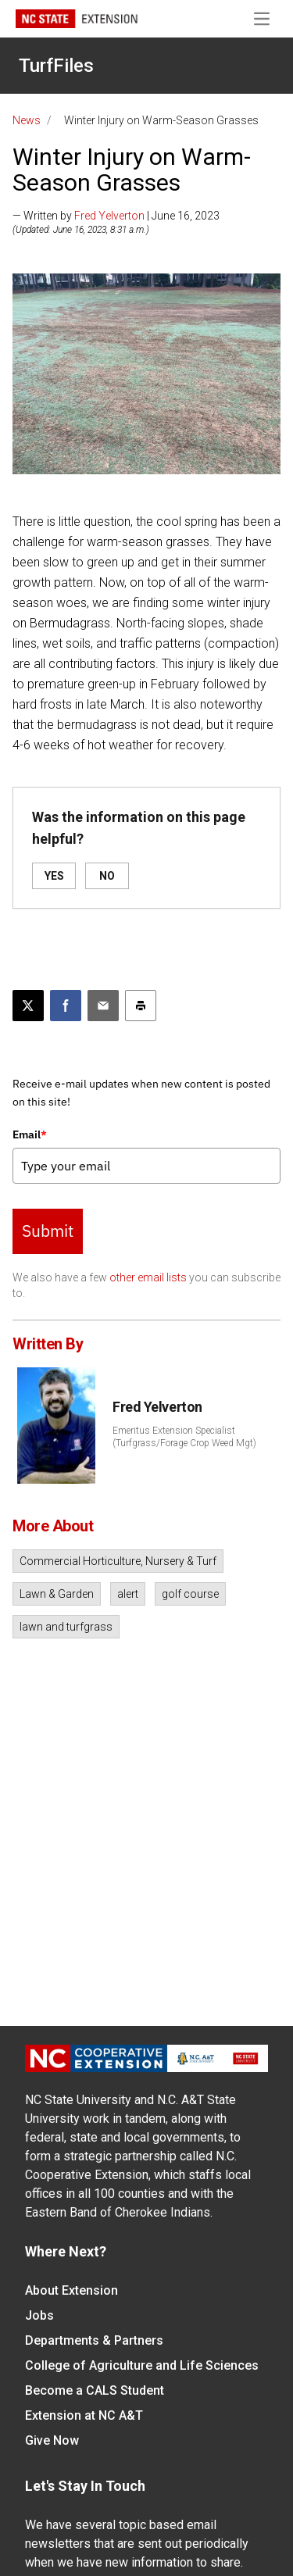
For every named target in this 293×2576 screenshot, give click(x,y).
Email (30, 1134)
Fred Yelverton (109, 215)
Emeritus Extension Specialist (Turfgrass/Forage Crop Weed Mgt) (184, 1437)
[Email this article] (103, 1005)
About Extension (71, 2290)
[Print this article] (140, 1005)
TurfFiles (56, 66)
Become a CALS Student (94, 2390)
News (27, 120)
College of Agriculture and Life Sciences (142, 2365)
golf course (190, 1594)
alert (127, 1594)
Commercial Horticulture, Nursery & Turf (118, 1561)
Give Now (52, 2440)
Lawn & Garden (57, 1594)
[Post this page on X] (28, 1005)
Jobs (39, 2315)
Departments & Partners (94, 2340)
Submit (47, 1231)
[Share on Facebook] (65, 1005)
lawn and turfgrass (66, 1626)
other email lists (148, 1277)
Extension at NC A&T (84, 2415)
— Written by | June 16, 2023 (116, 215)
